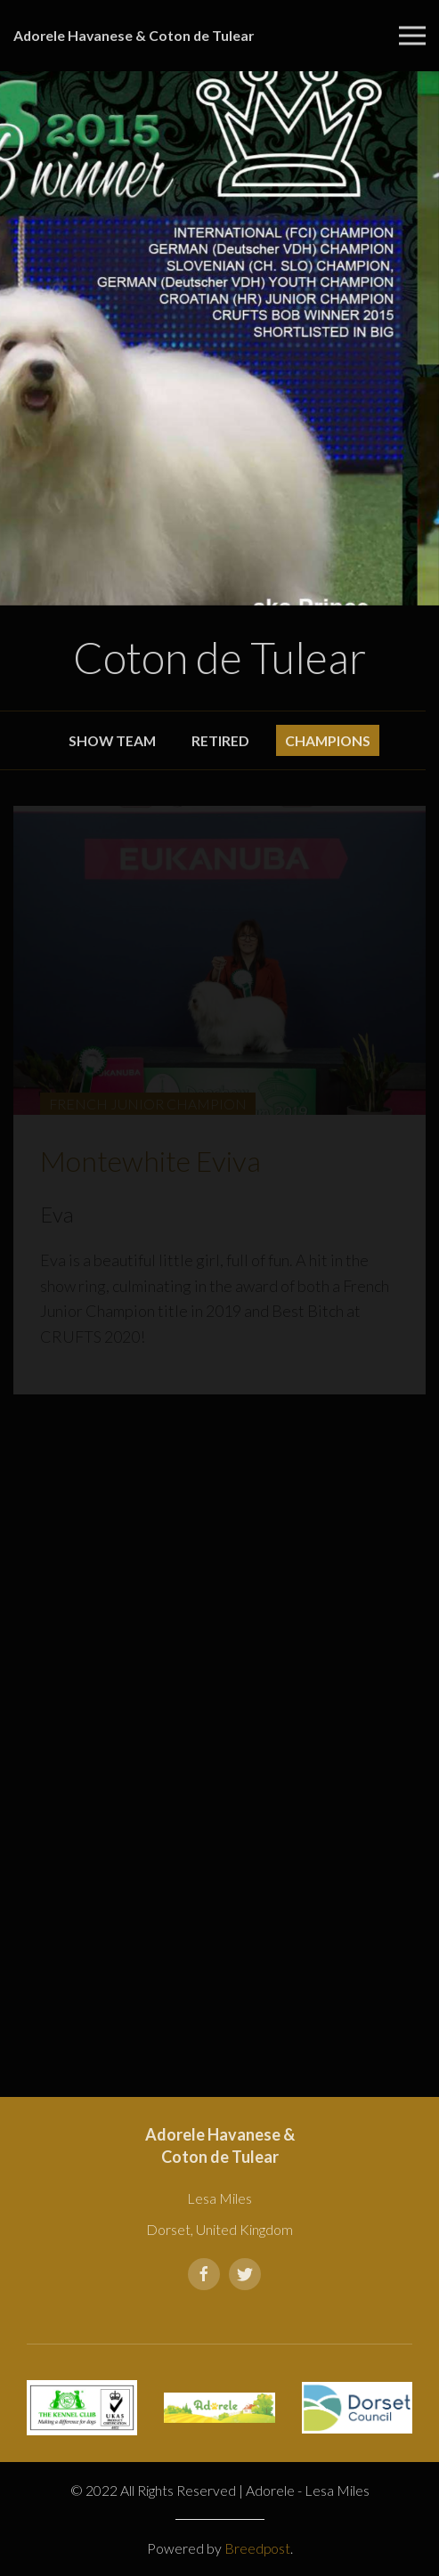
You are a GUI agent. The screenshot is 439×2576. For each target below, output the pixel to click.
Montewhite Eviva (150, 1160)
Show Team (112, 740)
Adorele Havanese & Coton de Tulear (133, 35)
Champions (327, 740)
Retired (220, 740)
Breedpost (257, 2547)
